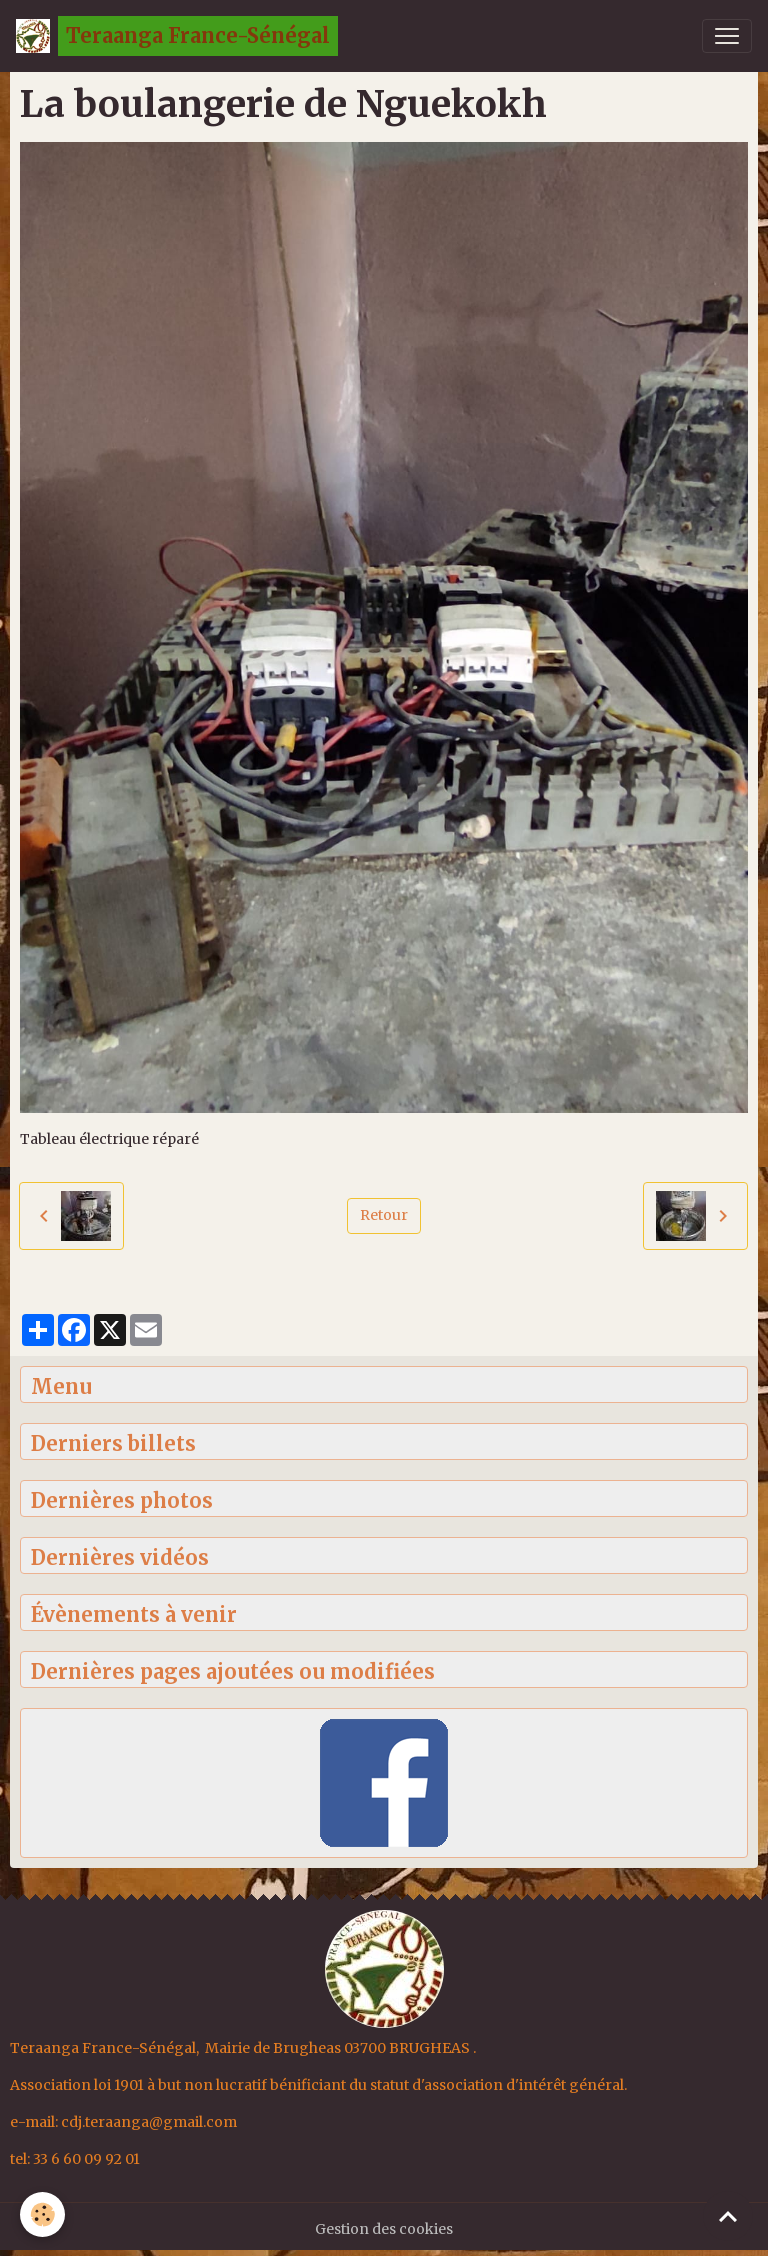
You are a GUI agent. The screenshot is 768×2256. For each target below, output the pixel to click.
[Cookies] (42, 2214)
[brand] (177, 36)
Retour (384, 1215)
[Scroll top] (728, 2216)
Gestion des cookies (384, 2229)
